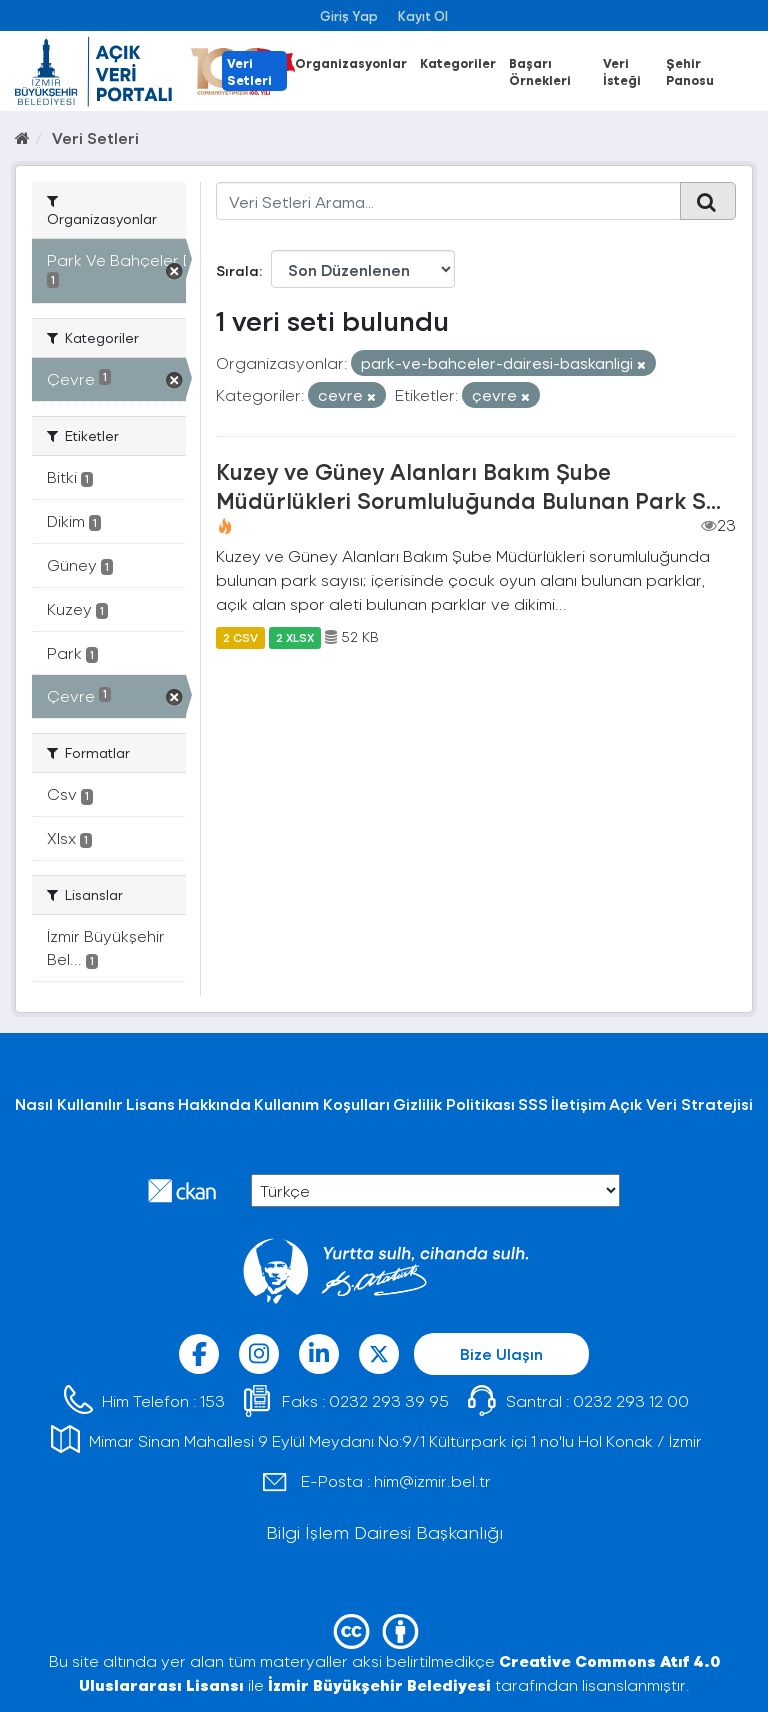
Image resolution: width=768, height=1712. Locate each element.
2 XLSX (295, 637)
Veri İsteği (622, 71)
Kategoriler (458, 62)
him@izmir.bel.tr (432, 1480)
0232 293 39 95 (389, 1400)
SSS (533, 1103)
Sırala (237, 270)
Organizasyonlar (351, 62)
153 (212, 1400)
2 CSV (240, 637)
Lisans (150, 1103)
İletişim (578, 1103)
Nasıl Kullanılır (69, 1103)
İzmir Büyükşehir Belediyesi (379, 1684)
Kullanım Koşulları (322, 1103)
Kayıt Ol (423, 15)
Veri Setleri (249, 71)
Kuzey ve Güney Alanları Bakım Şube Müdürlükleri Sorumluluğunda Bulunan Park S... (468, 485)
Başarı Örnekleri (540, 71)
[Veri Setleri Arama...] (449, 201)
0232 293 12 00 (631, 1400)
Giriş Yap (349, 15)
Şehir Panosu (690, 71)
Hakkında (214, 1103)
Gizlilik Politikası (454, 1103)
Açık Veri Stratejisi (681, 1103)
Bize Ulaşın (501, 1353)
